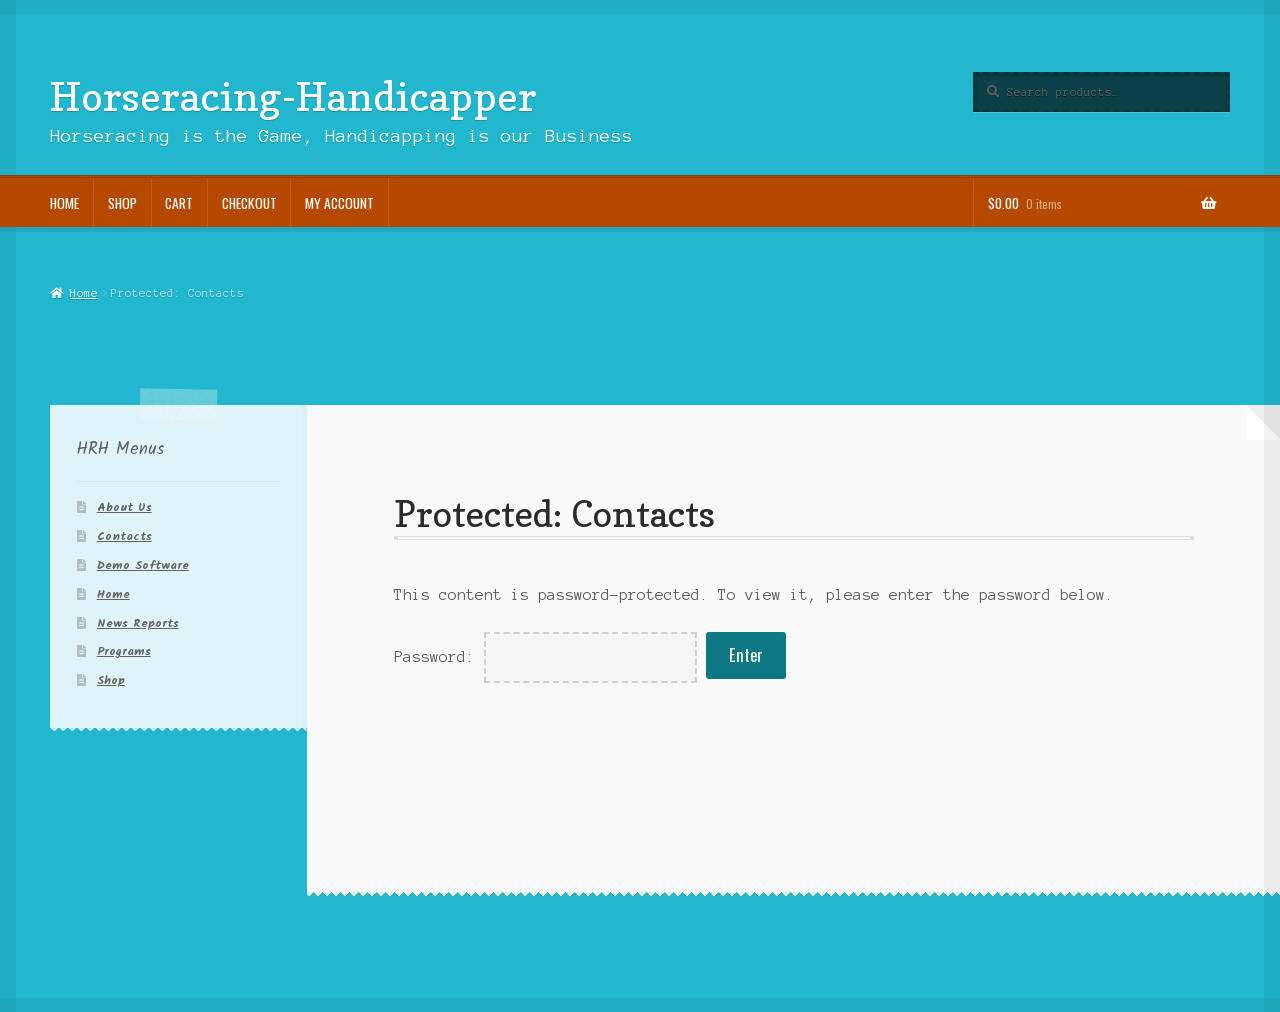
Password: (545, 657)
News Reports (138, 623)
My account (339, 203)
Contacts (124, 536)
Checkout (249, 203)
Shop (122, 203)
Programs (124, 651)
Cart (179, 203)
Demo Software (143, 565)
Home (64, 203)
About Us (124, 507)
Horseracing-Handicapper (293, 96)
